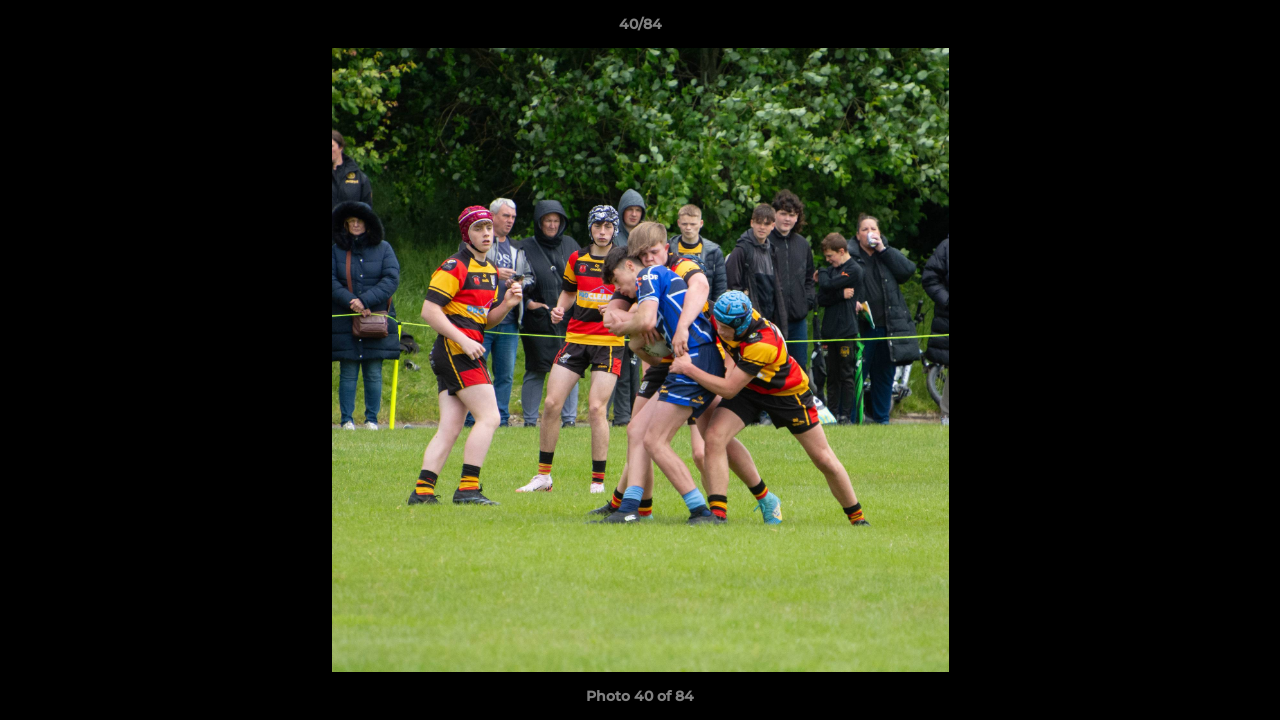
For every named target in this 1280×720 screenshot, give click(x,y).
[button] (1244, 29)
